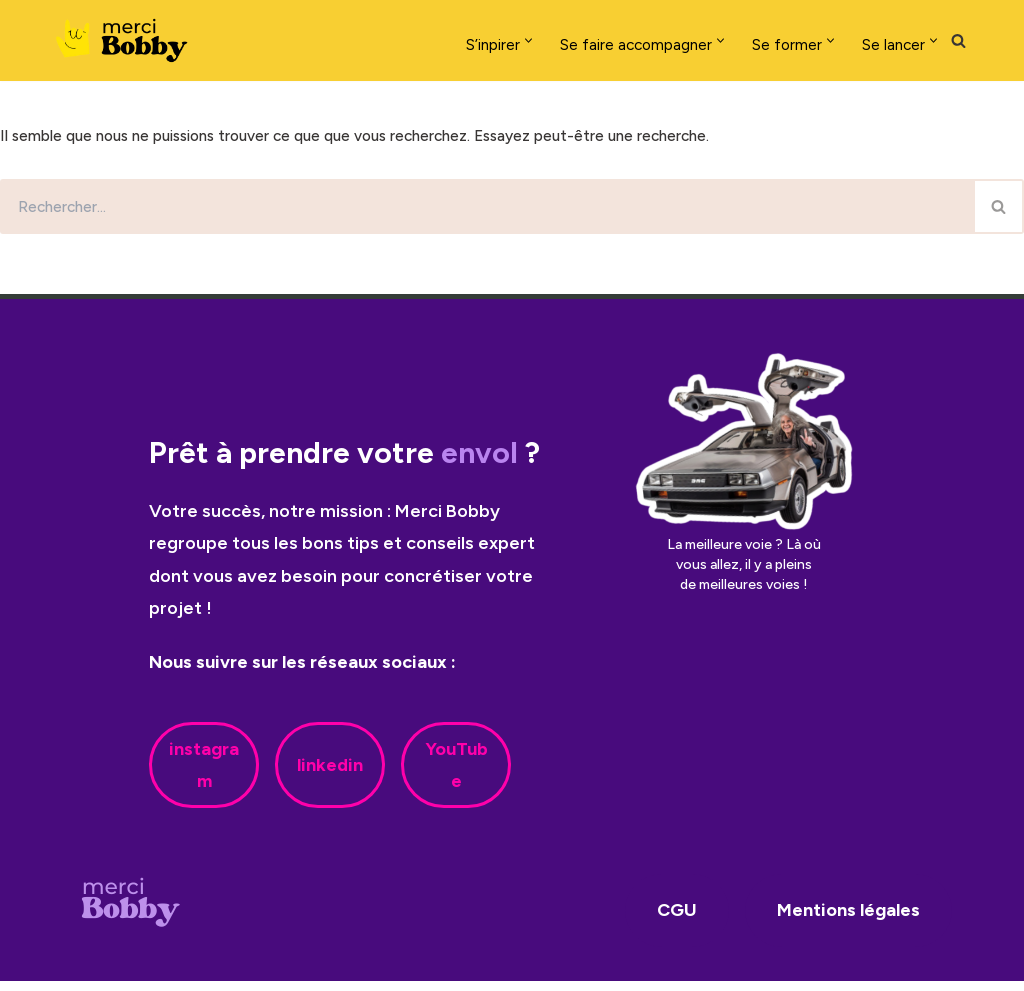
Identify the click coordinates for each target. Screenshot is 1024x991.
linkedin (330, 775)
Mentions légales (848, 921)
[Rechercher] (958, 40)
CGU (677, 921)
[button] (473, 40)
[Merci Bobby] (128, 40)
